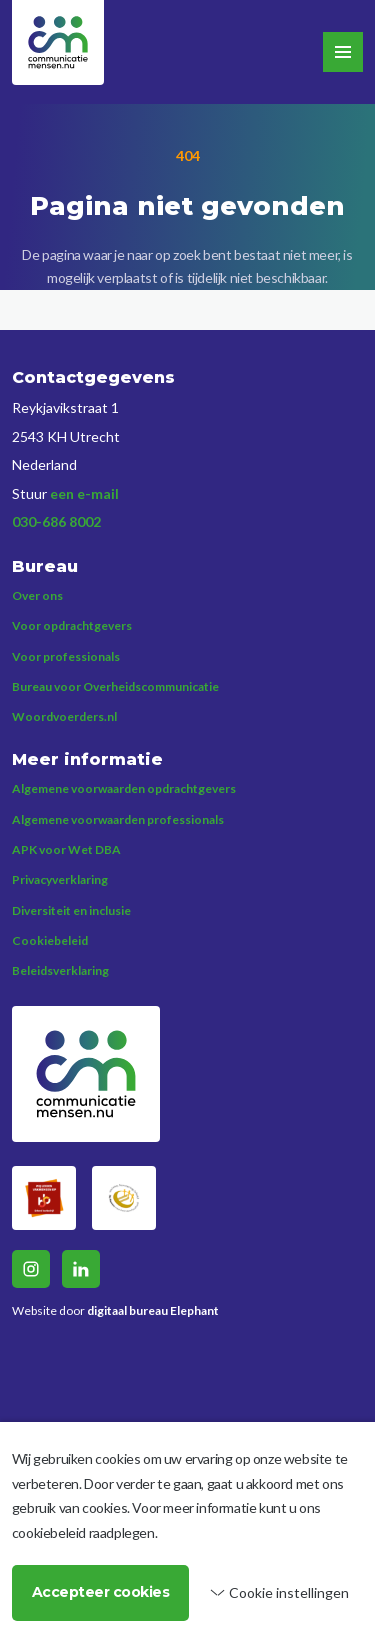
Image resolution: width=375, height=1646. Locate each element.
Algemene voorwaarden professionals (118, 819)
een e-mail (84, 493)
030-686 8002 (56, 521)
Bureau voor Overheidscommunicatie (115, 686)
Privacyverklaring (60, 879)
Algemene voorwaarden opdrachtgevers (124, 788)
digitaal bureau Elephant (153, 1310)
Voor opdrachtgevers (72, 625)
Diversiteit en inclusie (71, 910)
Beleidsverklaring (60, 970)
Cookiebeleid (50, 940)
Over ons (37, 595)
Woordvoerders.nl (64, 716)
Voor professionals (66, 656)
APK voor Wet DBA (66, 849)
